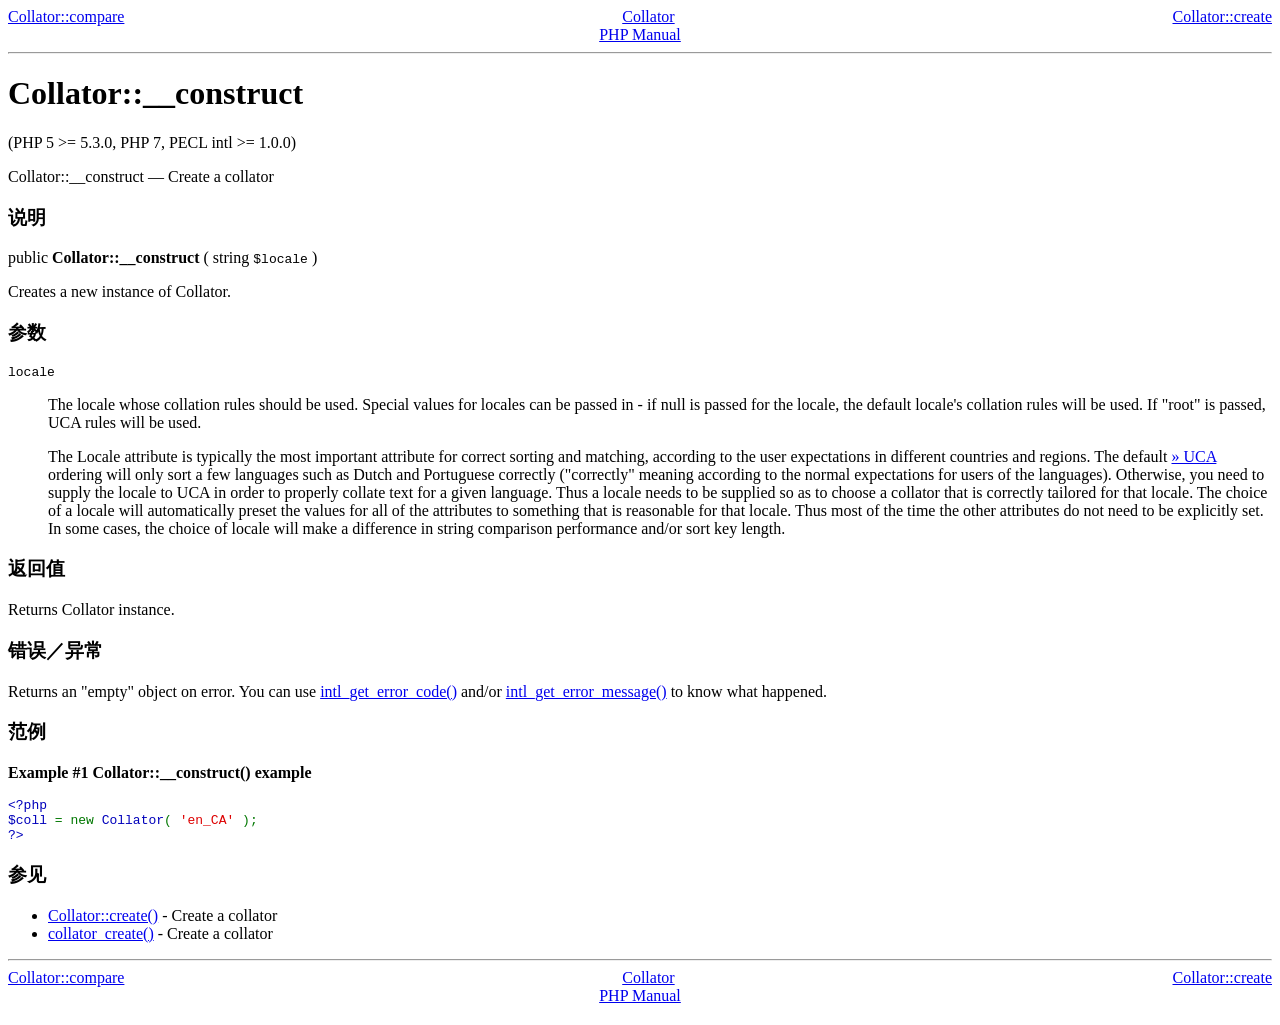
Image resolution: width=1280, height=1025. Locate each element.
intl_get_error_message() (586, 694)
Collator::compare (66, 16)
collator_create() (101, 945)
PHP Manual (640, 34)
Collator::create (1222, 16)
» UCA (1194, 459)
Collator (648, 16)
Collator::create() (103, 927)
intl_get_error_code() (388, 694)
